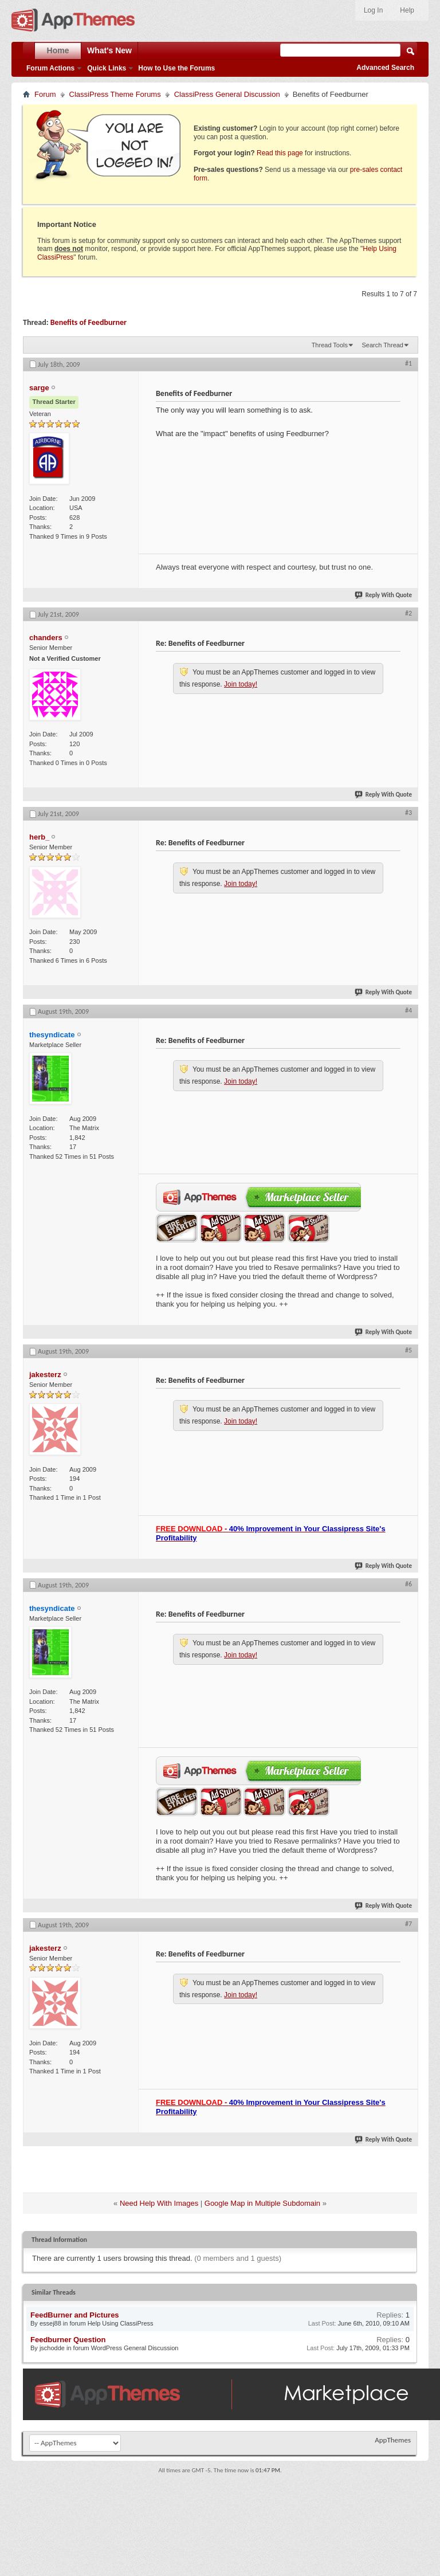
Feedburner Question (67, 2339)
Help (407, 10)
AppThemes (393, 2440)
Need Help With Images (159, 2203)
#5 (408, 1350)
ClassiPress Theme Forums (115, 94)
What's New (109, 50)
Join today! (240, 684)
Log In (373, 10)
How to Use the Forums (176, 68)
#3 (408, 813)
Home (58, 50)
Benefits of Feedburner (88, 322)
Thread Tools (330, 345)
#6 (408, 1584)
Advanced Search (385, 68)
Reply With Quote (384, 595)
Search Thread (382, 345)
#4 (408, 1010)
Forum (45, 94)
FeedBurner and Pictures (74, 2315)
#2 (408, 613)
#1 (408, 363)
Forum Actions (50, 68)
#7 (408, 1924)
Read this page (280, 153)
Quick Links (106, 68)
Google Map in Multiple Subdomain (262, 2203)
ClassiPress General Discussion (227, 94)
